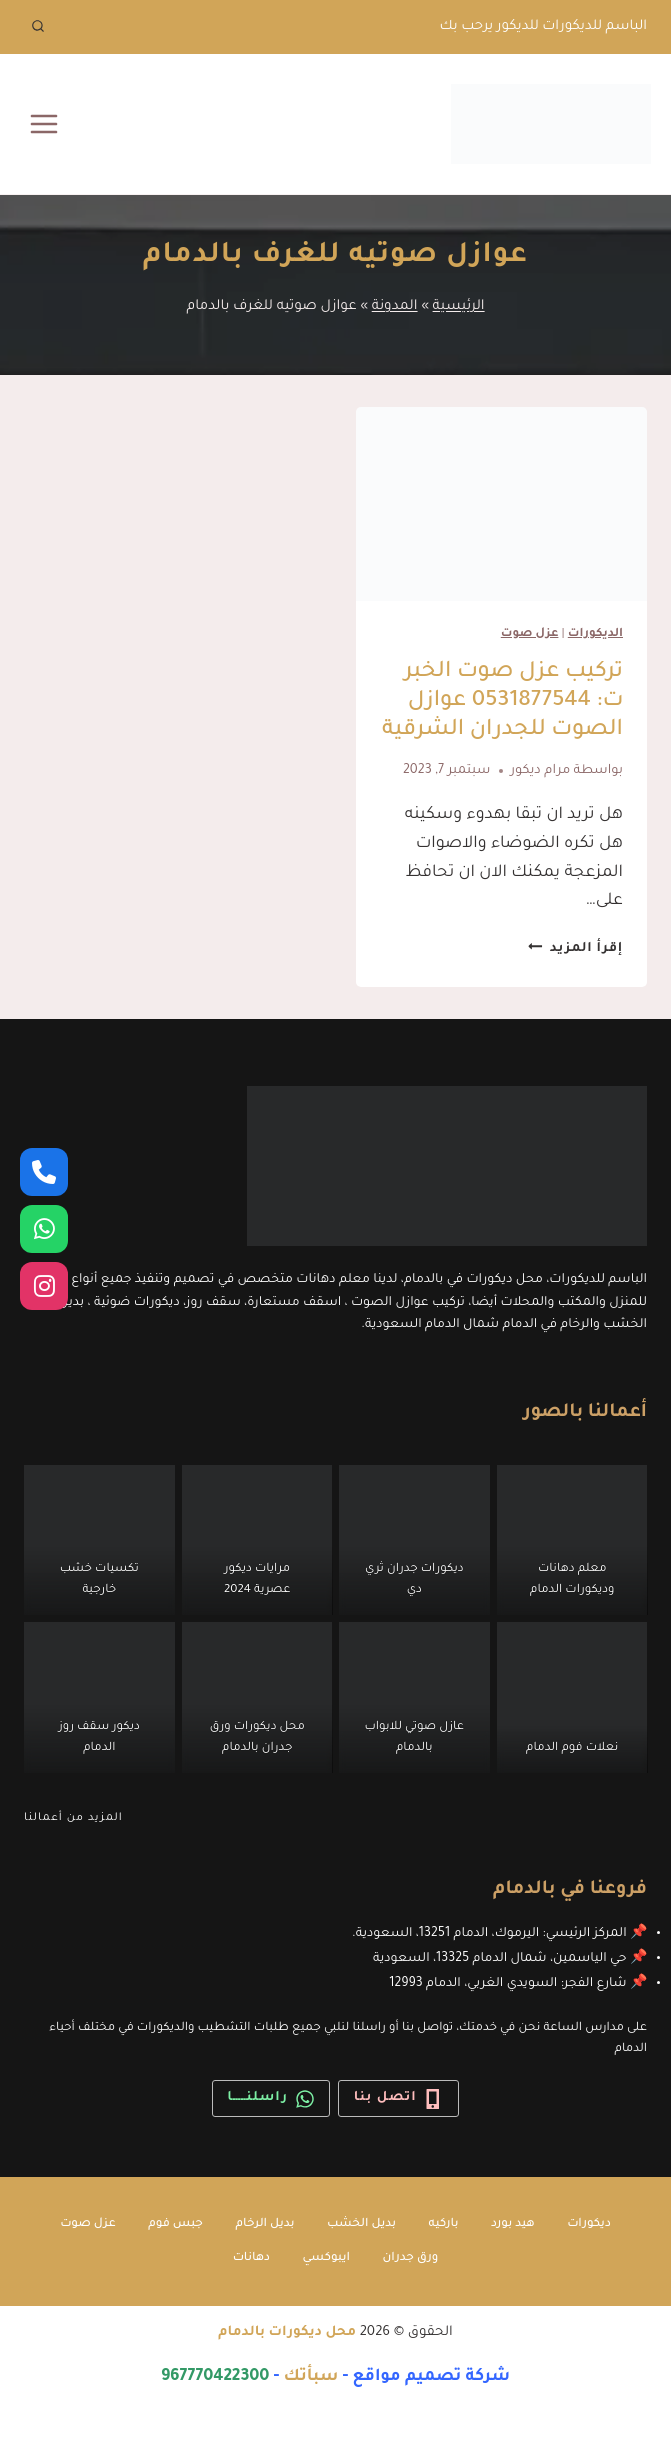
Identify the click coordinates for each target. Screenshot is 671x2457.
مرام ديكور (541, 771)
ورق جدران (410, 2258)
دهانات (251, 2258)
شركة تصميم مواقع (431, 2377)
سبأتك (311, 2377)
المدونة (395, 306)
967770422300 (215, 2377)
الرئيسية (459, 306)
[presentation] (502, 504)
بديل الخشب (361, 2224)
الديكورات (595, 634)
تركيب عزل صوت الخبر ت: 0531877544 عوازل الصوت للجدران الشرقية (502, 702)
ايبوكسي (326, 2258)
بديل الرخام (264, 2224)
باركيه (444, 2224)
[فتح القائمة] (44, 123)
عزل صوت (530, 634)
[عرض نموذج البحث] (38, 27)
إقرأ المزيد (575, 949)
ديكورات (589, 2224)
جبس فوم (175, 2224)
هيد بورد (513, 2224)
